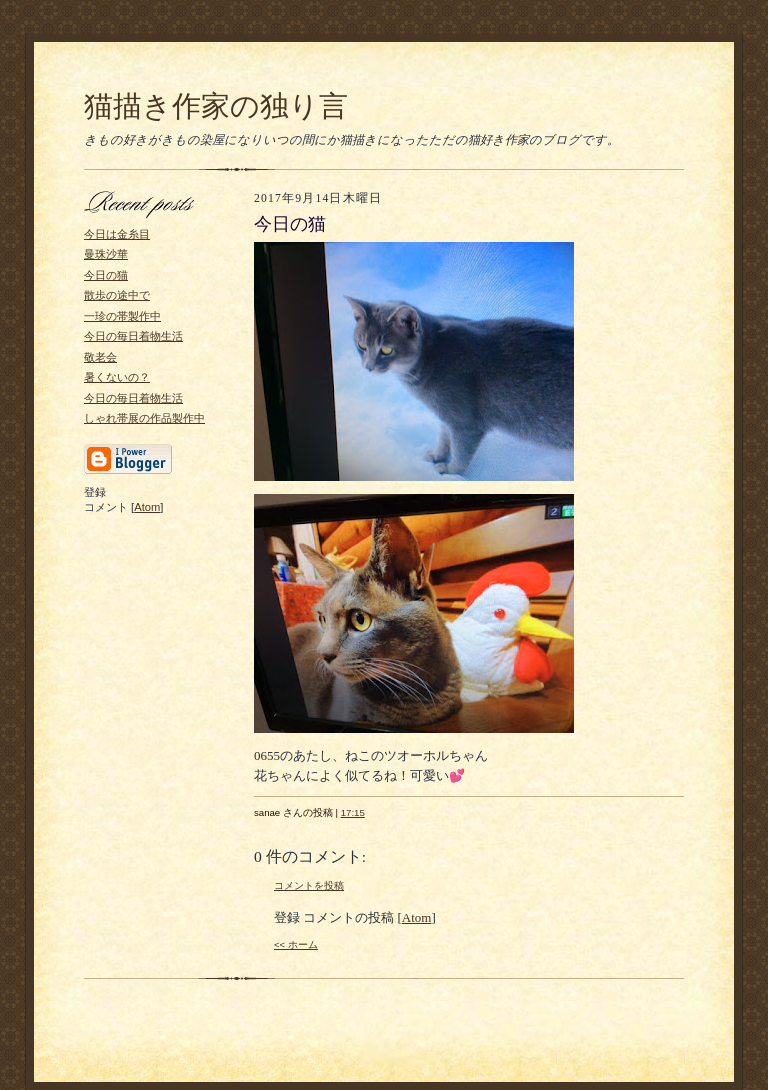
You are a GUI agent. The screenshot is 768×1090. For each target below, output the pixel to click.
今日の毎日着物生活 (133, 336)
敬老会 (100, 357)
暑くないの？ (117, 377)
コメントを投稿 (309, 885)
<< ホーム (296, 944)
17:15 (353, 812)
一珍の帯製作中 (122, 316)
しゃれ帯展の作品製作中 (144, 418)
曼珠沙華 (106, 254)
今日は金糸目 (117, 234)
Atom (147, 507)
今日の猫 (106, 275)
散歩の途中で (117, 295)
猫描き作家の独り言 (216, 106)
